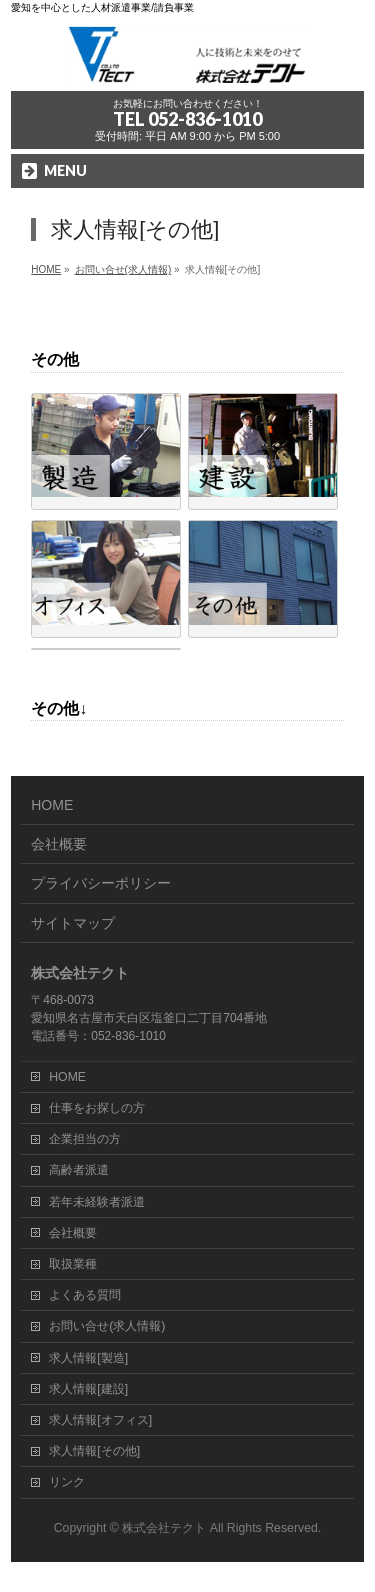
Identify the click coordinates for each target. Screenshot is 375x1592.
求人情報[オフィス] (100, 1420)
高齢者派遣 (79, 1170)
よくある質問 (85, 1295)
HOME (52, 805)
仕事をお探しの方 (97, 1108)
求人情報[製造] (88, 1358)
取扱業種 (73, 1264)
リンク (67, 1482)
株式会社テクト (164, 1528)
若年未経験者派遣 (97, 1202)
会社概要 (59, 844)
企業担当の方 (85, 1139)
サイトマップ (73, 923)
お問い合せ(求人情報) (107, 1326)
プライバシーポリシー (101, 883)
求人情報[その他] (94, 1451)
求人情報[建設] (88, 1389)
